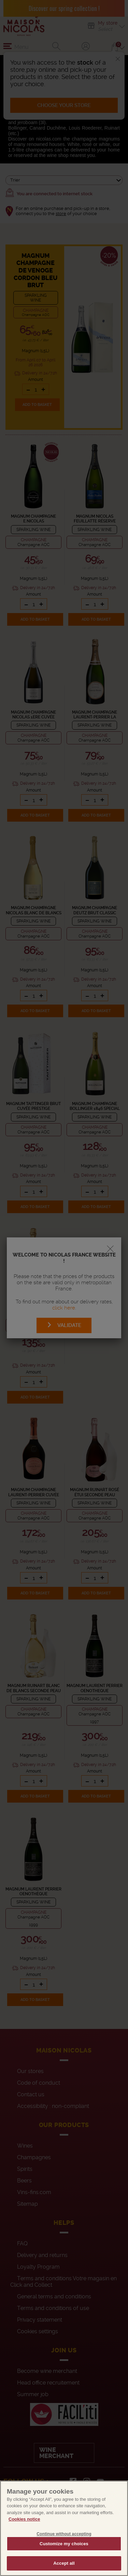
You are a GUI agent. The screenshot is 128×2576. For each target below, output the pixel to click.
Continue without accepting (64, 2543)
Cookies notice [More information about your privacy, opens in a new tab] (24, 2529)
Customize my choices (64, 2553)
